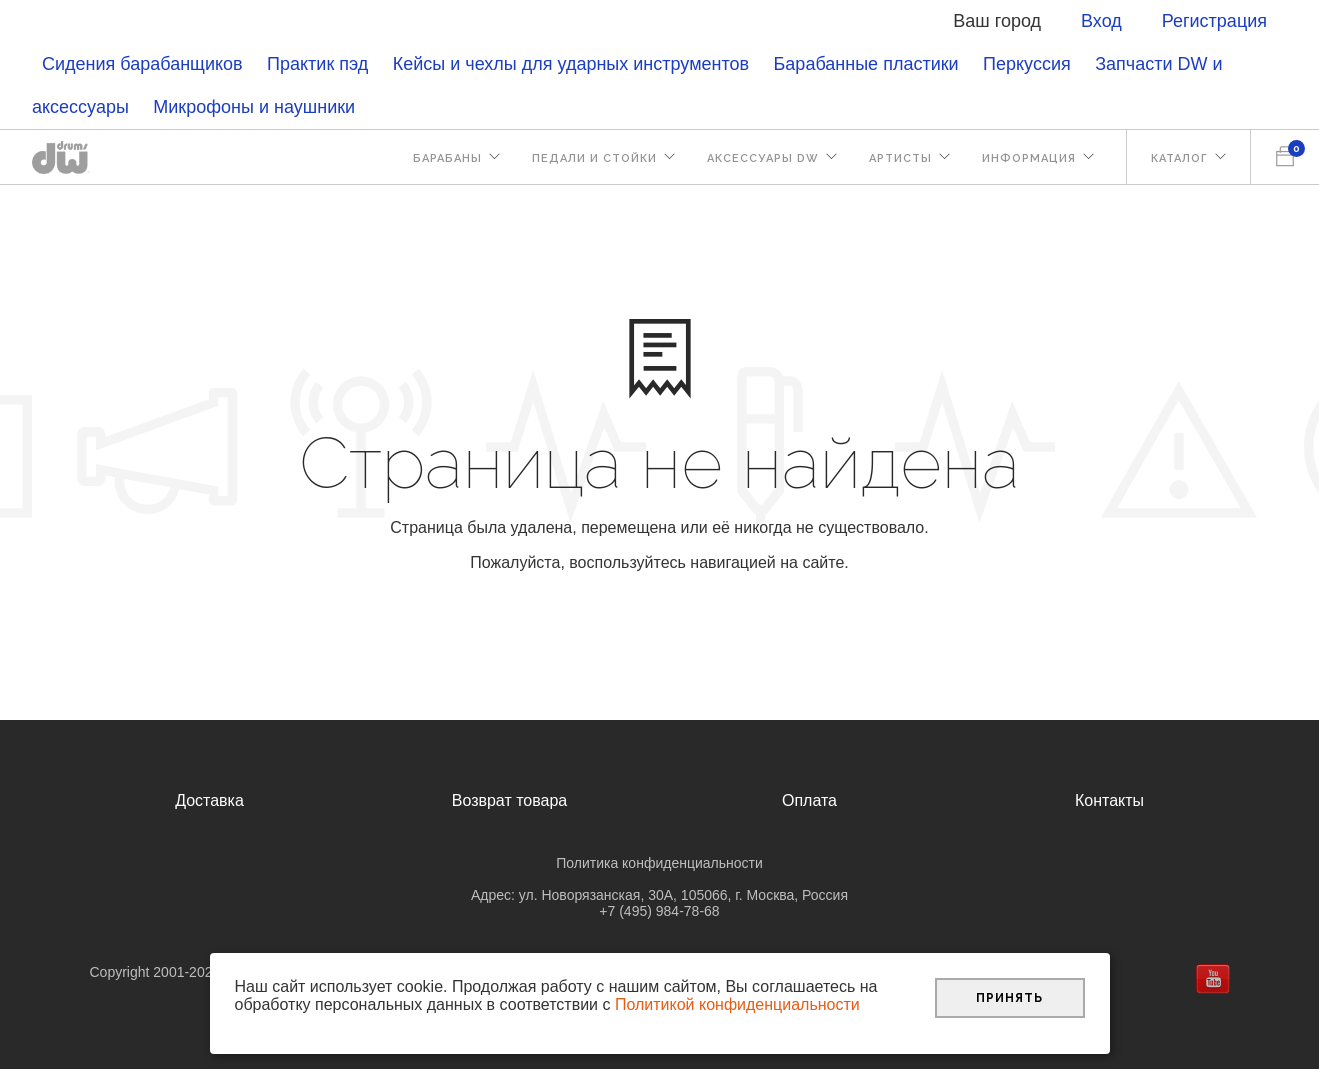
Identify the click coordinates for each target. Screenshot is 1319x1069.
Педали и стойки (594, 158)
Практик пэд (317, 64)
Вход (1101, 21)
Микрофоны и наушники (254, 107)
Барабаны (447, 158)
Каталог (1179, 158)
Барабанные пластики (866, 64)
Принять (1009, 998)
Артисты (900, 158)
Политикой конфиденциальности (737, 1004)
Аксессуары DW (763, 158)
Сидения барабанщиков (142, 64)
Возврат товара (510, 800)
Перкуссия (1027, 64)
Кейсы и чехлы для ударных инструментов (571, 64)
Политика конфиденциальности (659, 863)
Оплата (809, 800)
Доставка (209, 800)
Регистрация (1214, 21)
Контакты (1109, 800)
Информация (1029, 158)
